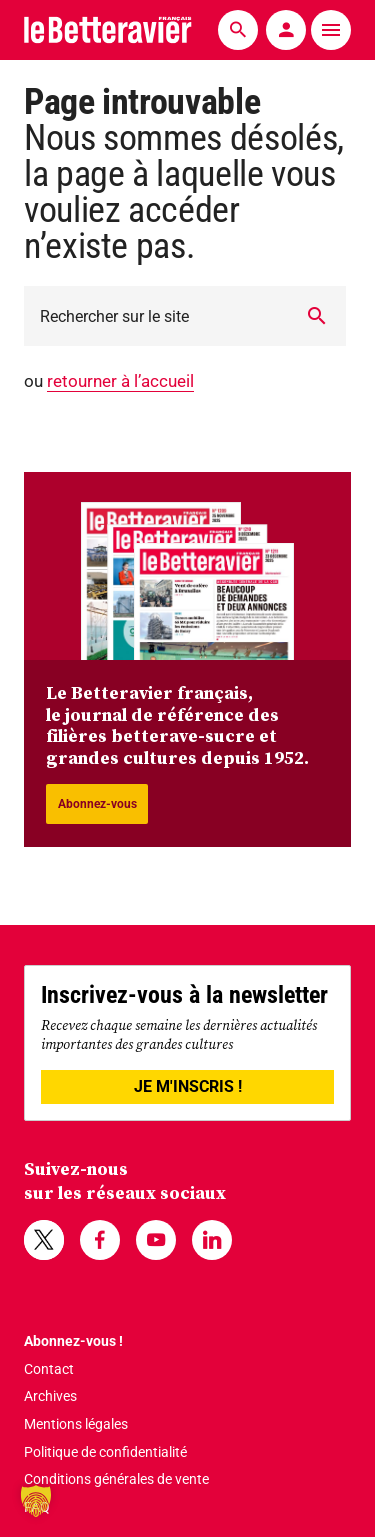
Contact (49, 1369)
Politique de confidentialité (105, 1452)
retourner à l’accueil (120, 381)
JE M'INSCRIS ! (188, 1086)
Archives (50, 1396)
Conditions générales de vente (116, 1479)
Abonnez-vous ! (73, 1341)
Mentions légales (76, 1424)
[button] (36, 1501)
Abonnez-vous (97, 804)
